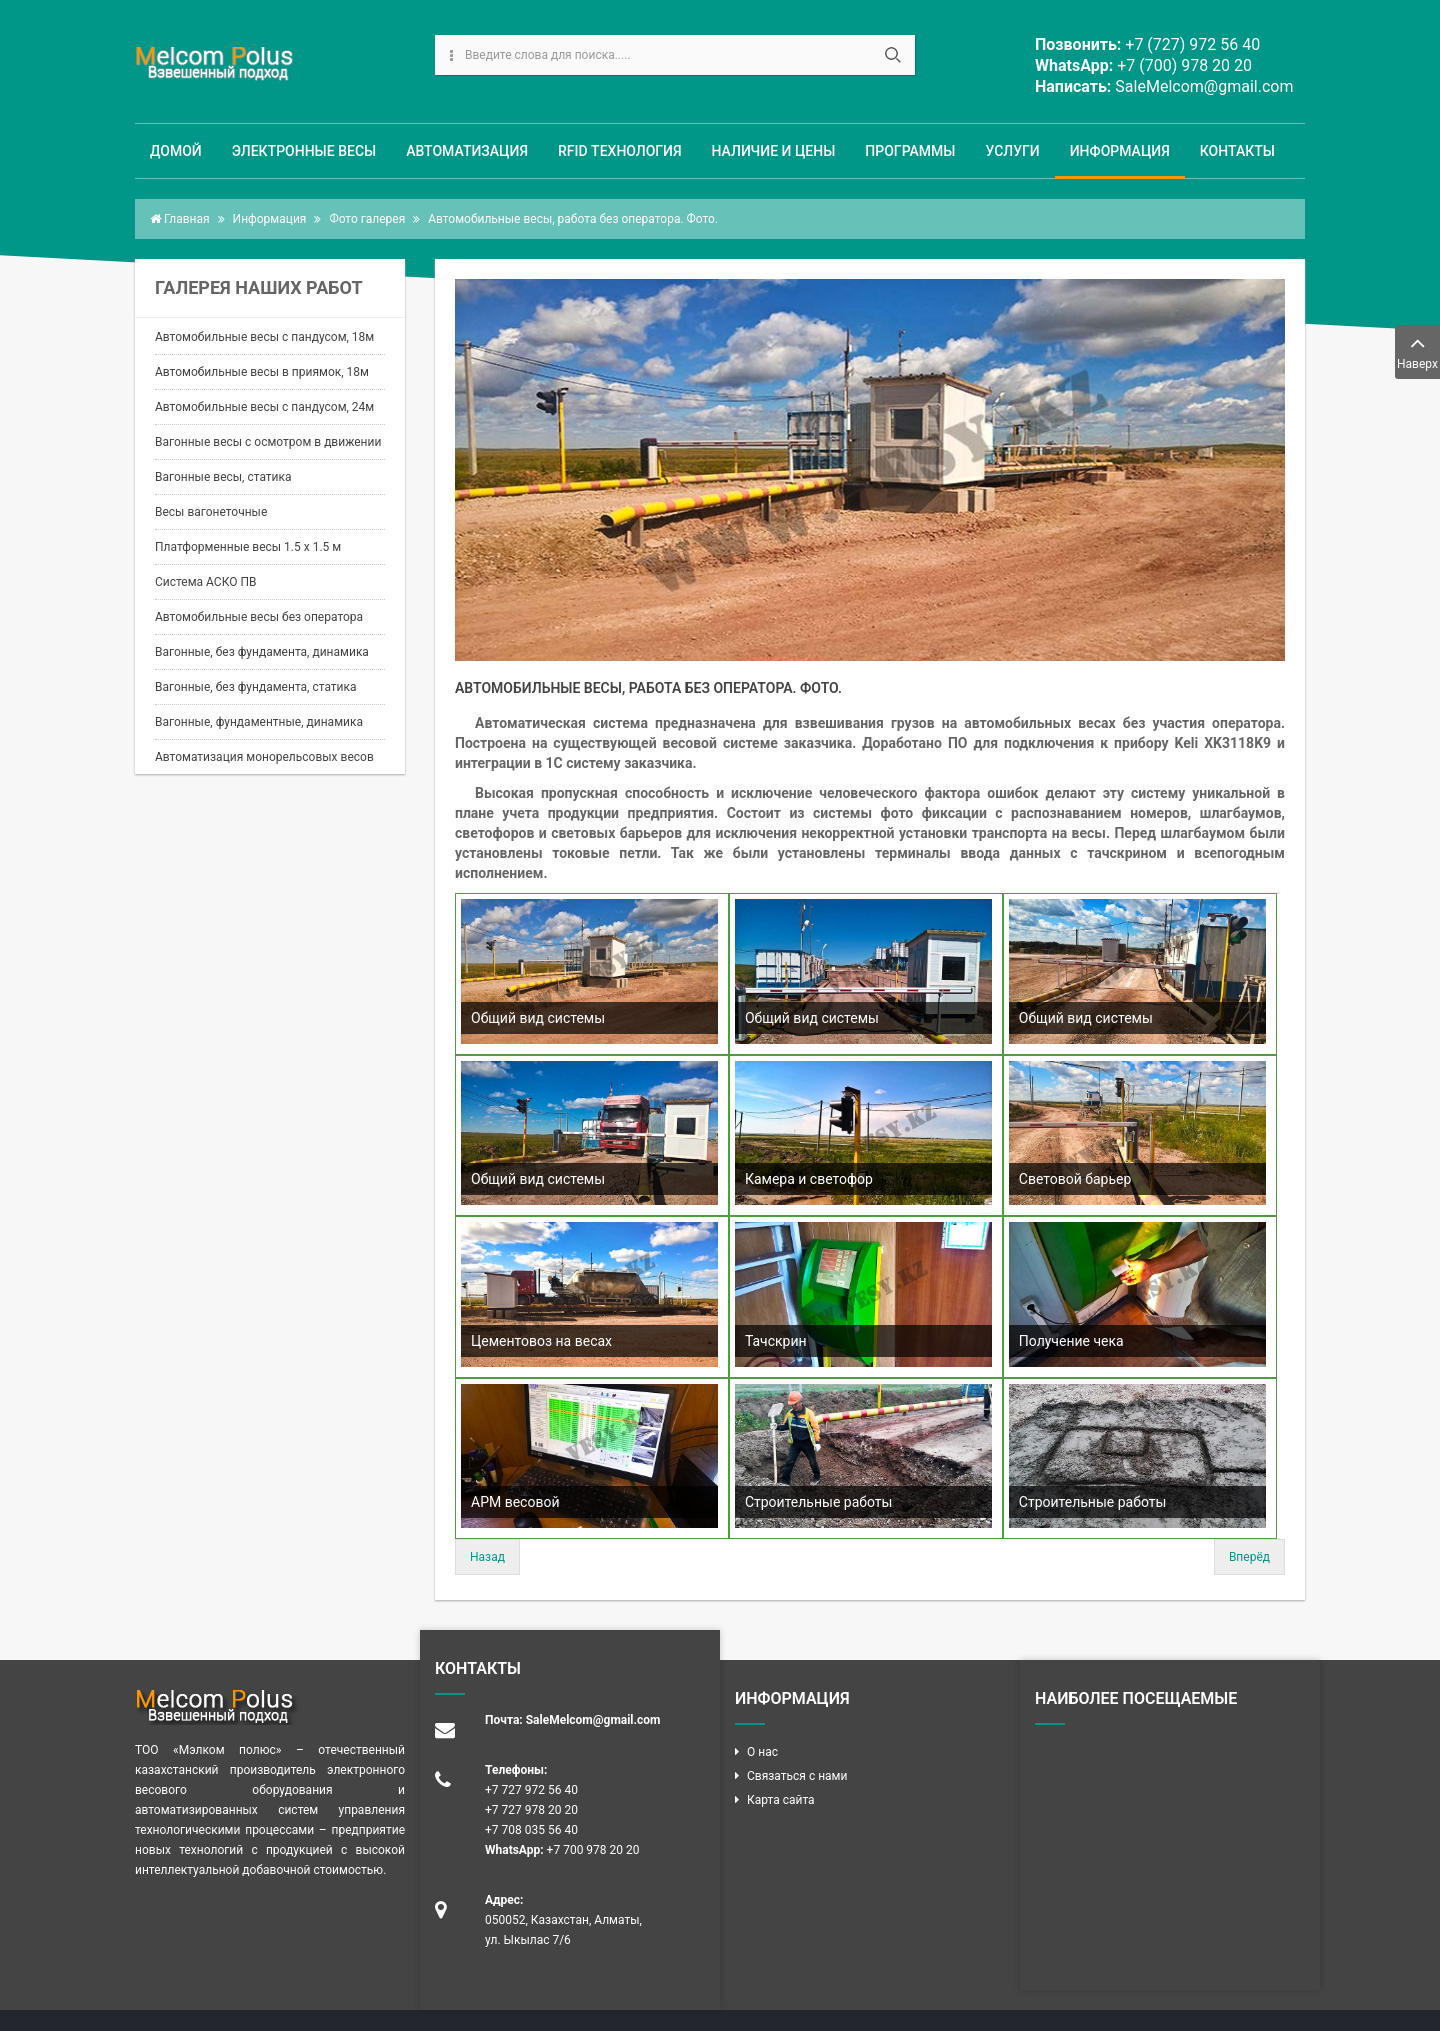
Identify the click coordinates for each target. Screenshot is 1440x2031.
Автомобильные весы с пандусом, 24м (264, 407)
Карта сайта (781, 1800)
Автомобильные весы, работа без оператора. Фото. (648, 688)
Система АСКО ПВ (205, 582)
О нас (762, 1752)
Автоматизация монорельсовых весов (264, 757)
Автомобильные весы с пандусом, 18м (264, 337)
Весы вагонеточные (211, 512)
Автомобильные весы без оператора (259, 617)
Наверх (1417, 350)
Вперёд (1249, 1557)
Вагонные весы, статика (223, 477)
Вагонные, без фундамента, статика (256, 687)
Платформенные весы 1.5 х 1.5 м (248, 547)
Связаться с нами (797, 1776)
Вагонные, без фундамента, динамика (262, 652)
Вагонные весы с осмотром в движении (268, 442)
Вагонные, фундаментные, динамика (259, 722)
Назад (487, 1557)
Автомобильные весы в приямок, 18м (262, 372)
